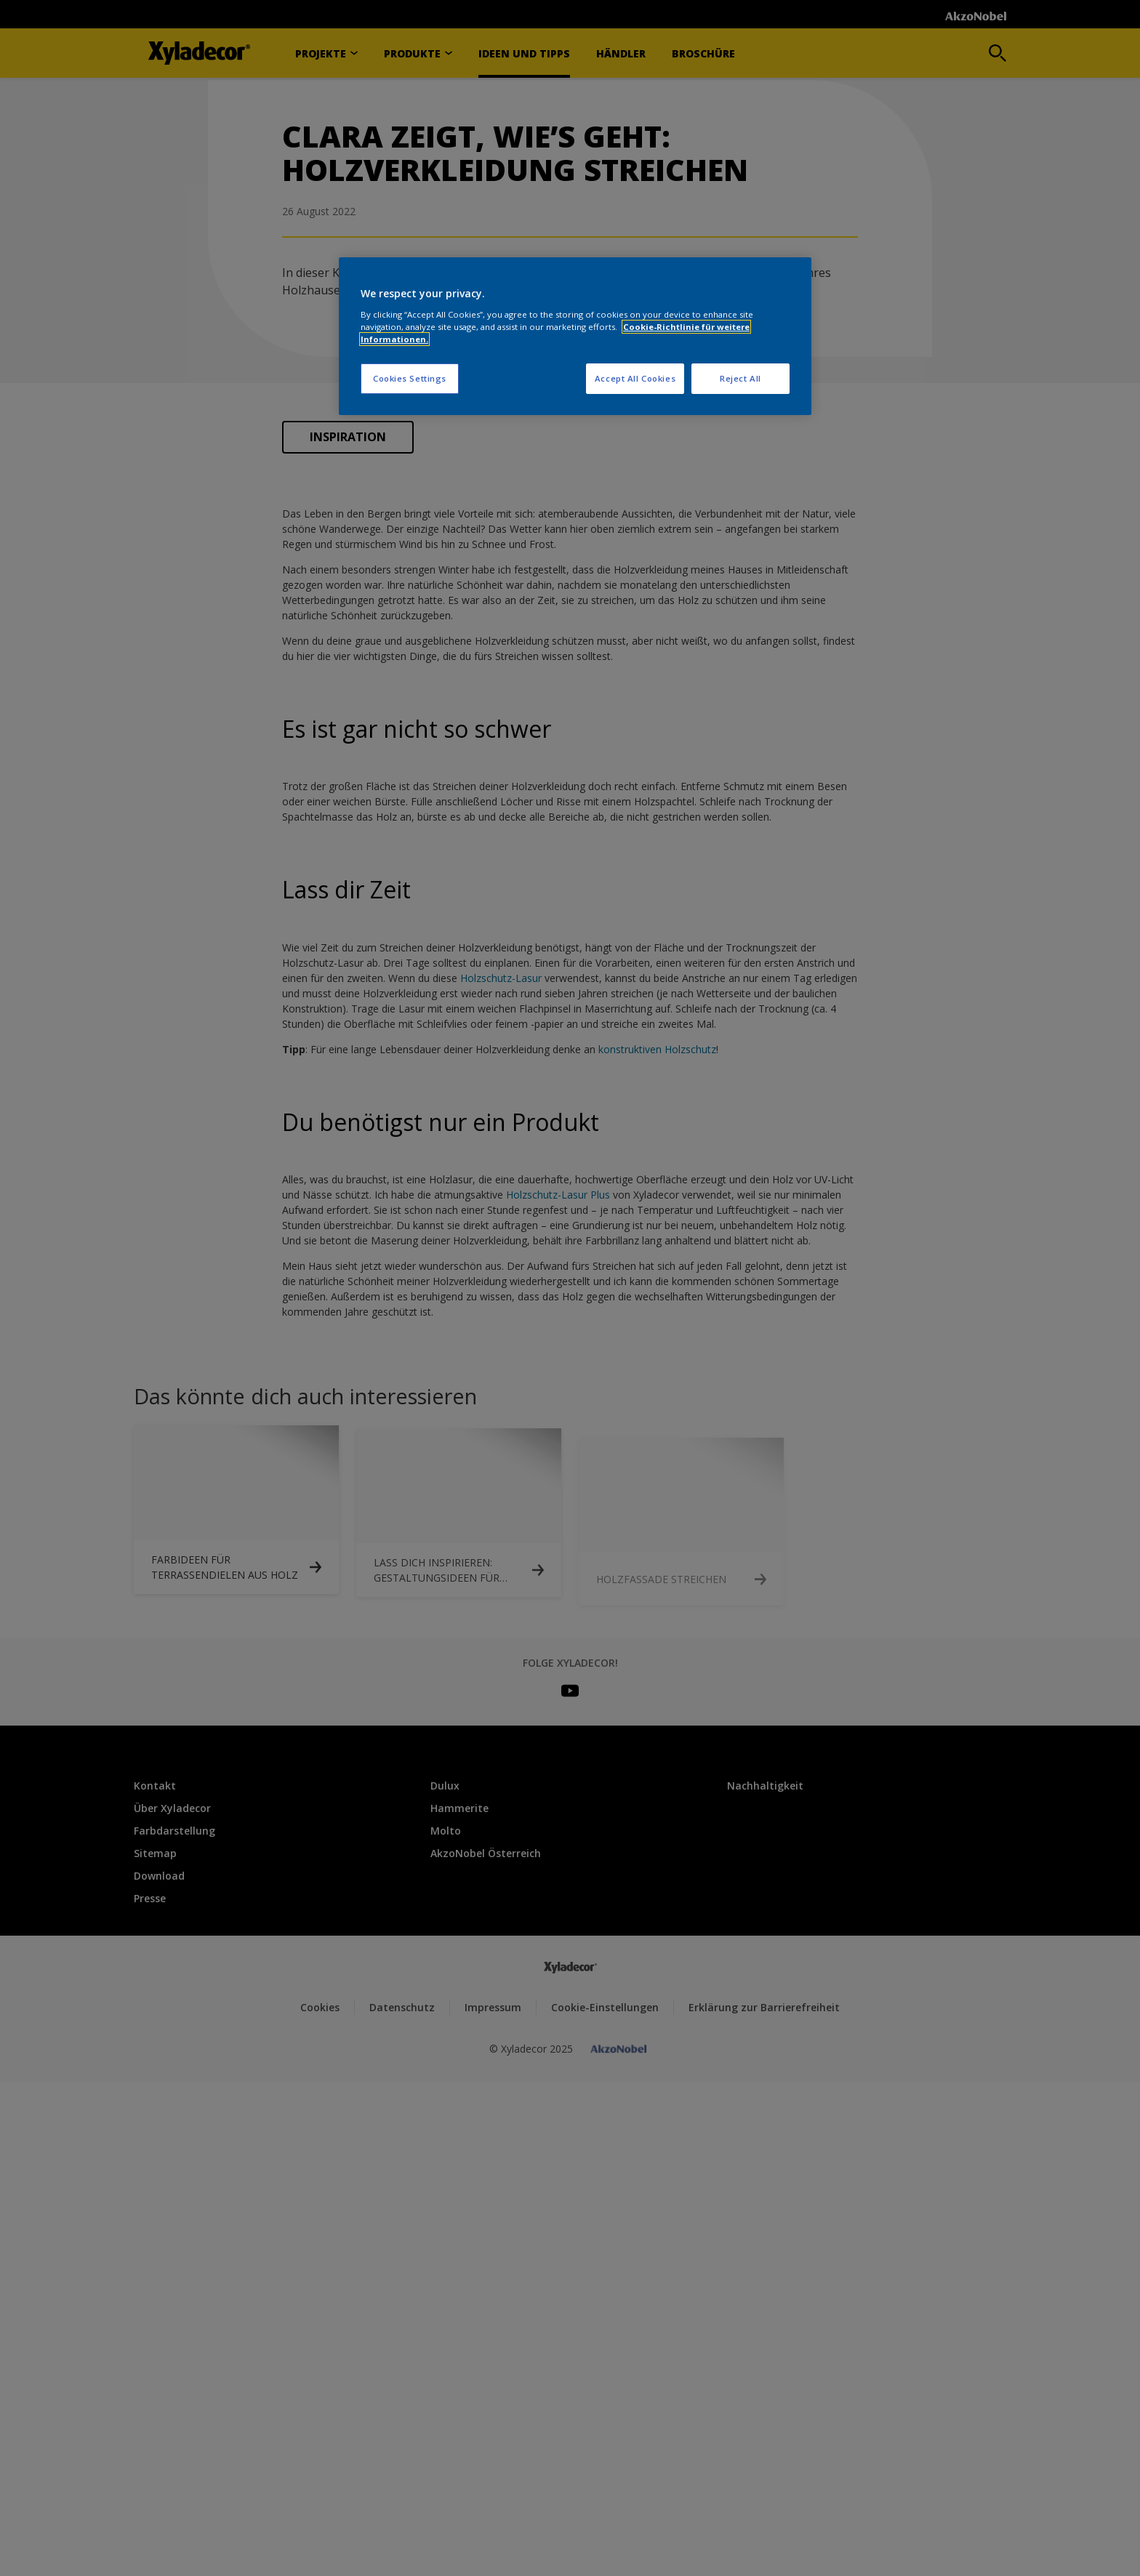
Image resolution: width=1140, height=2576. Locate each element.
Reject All (740, 378)
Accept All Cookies (635, 378)
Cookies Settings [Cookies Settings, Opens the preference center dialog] (409, 378)
